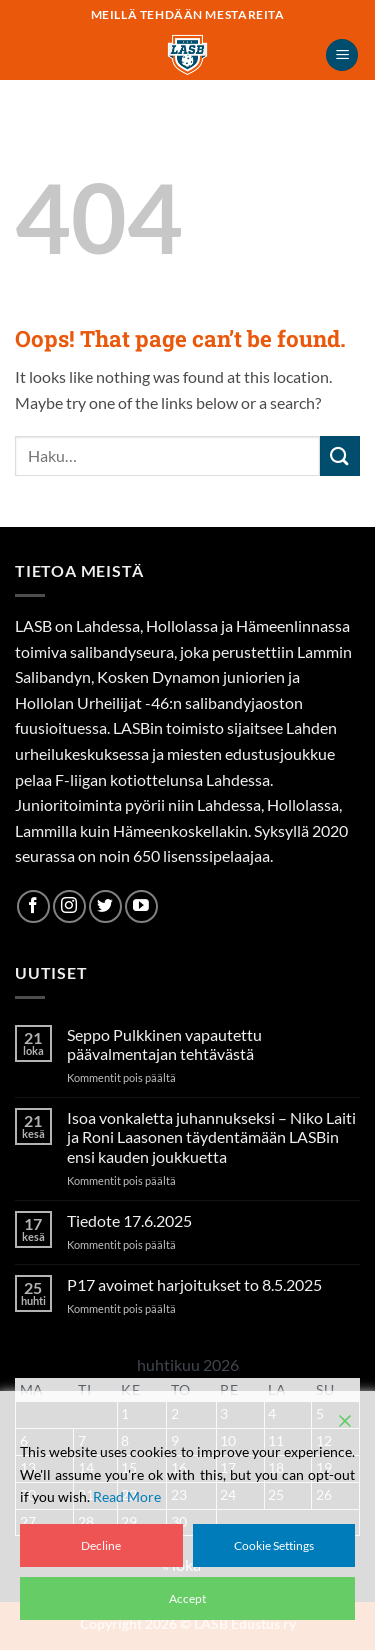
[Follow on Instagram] (69, 906)
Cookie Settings (274, 1545)
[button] (342, 55)
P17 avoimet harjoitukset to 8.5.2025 (194, 1284)
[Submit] (340, 455)
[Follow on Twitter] (105, 906)
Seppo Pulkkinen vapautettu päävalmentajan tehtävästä (164, 1044)
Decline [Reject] (101, 1545)
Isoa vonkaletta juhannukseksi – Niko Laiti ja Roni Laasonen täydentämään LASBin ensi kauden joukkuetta (211, 1136)
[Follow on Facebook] (33, 906)
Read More (127, 1496)
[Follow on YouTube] (141, 906)
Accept (187, 1598)
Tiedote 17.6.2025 (129, 1220)
